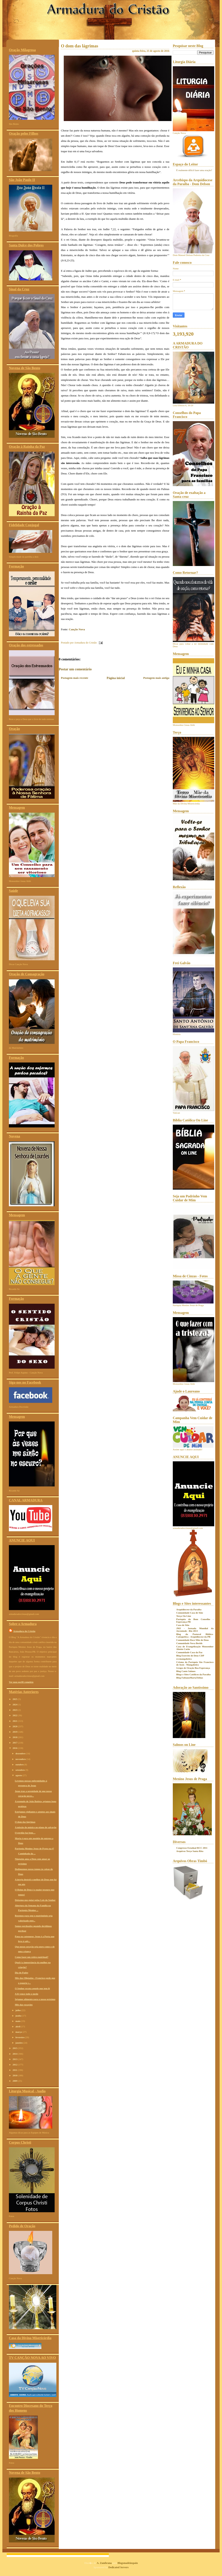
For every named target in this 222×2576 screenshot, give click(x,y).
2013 (15, 2059)
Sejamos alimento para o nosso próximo (35, 1999)
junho (18, 2015)
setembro (20, 1770)
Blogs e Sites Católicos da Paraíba (193, 1674)
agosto (19, 1775)
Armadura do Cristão (24, 1631)
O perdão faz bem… (25, 1832)
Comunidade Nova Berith (189, 1643)
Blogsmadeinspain (127, 2563)
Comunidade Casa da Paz (189, 1652)
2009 (15, 2081)
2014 (15, 2053)
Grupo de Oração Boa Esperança (193, 1668)
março (19, 2032)
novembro (20, 1759)
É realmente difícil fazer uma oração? (194, 170)
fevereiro (20, 2037)
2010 (15, 2075)
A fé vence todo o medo (26, 1993)
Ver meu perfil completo (21, 1682)
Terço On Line (183, 1616)
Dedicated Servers (118, 2567)
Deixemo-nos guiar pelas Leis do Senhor (35, 1900)
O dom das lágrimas (25, 1822)
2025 (15, 1699)
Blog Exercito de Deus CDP (190, 1655)
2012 (15, 2064)
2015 (15, 2048)
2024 (15, 1704)
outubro (19, 1764)
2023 (15, 1710)
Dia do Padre (21, 1972)
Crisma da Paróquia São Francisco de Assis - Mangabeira (195, 1663)
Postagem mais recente (74, 677)
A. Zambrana (104, 2563)
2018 (15, 1737)
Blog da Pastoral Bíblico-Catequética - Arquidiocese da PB (195, 1635)
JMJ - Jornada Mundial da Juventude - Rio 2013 (195, 1629)
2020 (15, 1726)
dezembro (20, 1753)
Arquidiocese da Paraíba (188, 1609)
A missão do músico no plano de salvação (35, 1827)
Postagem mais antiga (156, 677)
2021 (15, 1721)
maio (18, 2021)
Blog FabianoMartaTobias (189, 1677)
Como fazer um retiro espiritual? (31, 1957)
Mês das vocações (24, 2004)
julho (18, 2010)
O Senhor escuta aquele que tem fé (32, 1988)
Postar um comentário (75, 669)
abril (18, 2026)
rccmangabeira (184, 1659)
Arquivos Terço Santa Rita (189, 1851)
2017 (15, 1742)
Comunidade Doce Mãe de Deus (192, 1640)
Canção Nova (77, 629)
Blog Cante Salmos (186, 1671)
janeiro (19, 2042)
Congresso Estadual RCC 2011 (191, 1848)
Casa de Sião (182, 1625)
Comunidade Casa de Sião (189, 1612)
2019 (15, 1731)
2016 (15, 1748)
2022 (15, 1715)
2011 (15, 2070)
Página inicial (116, 678)
